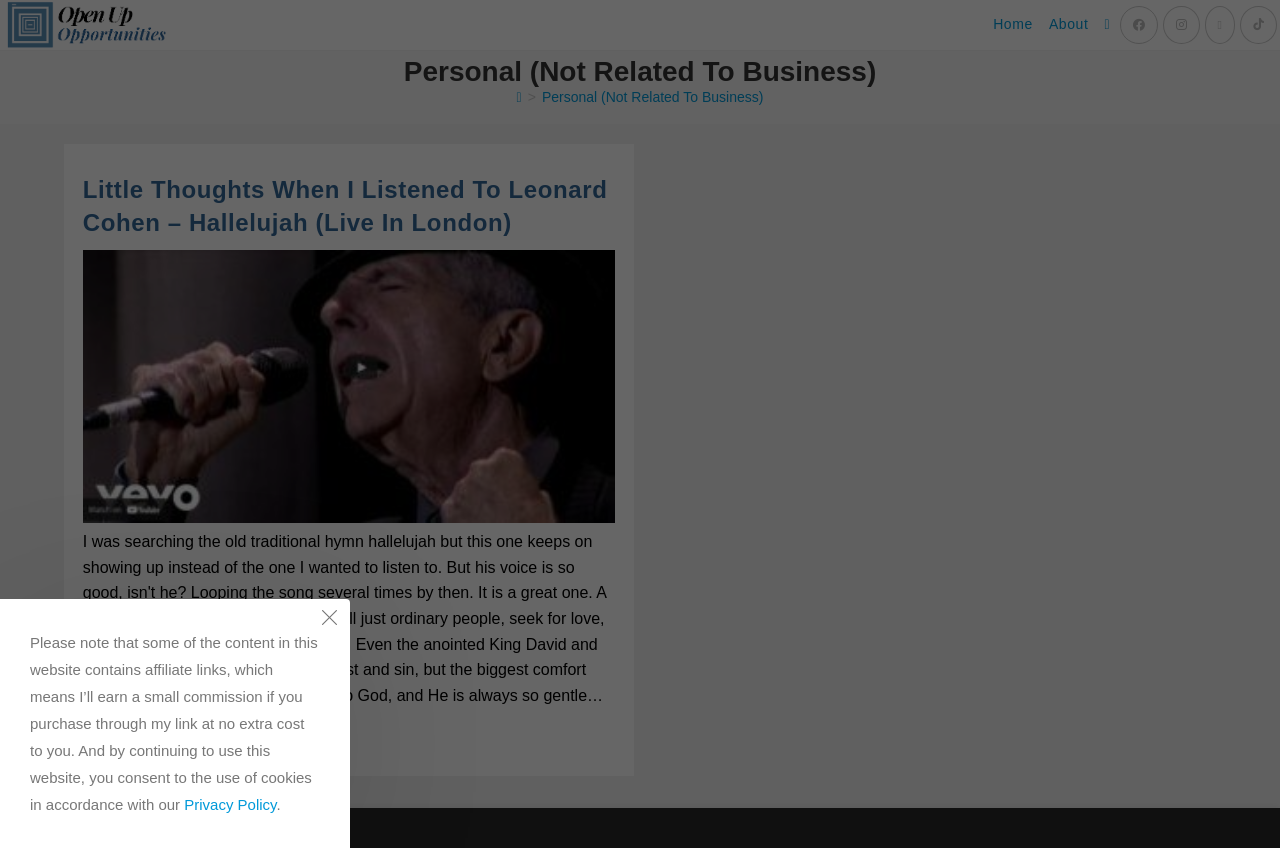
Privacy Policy (230, 804)
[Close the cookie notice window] (329, 620)
